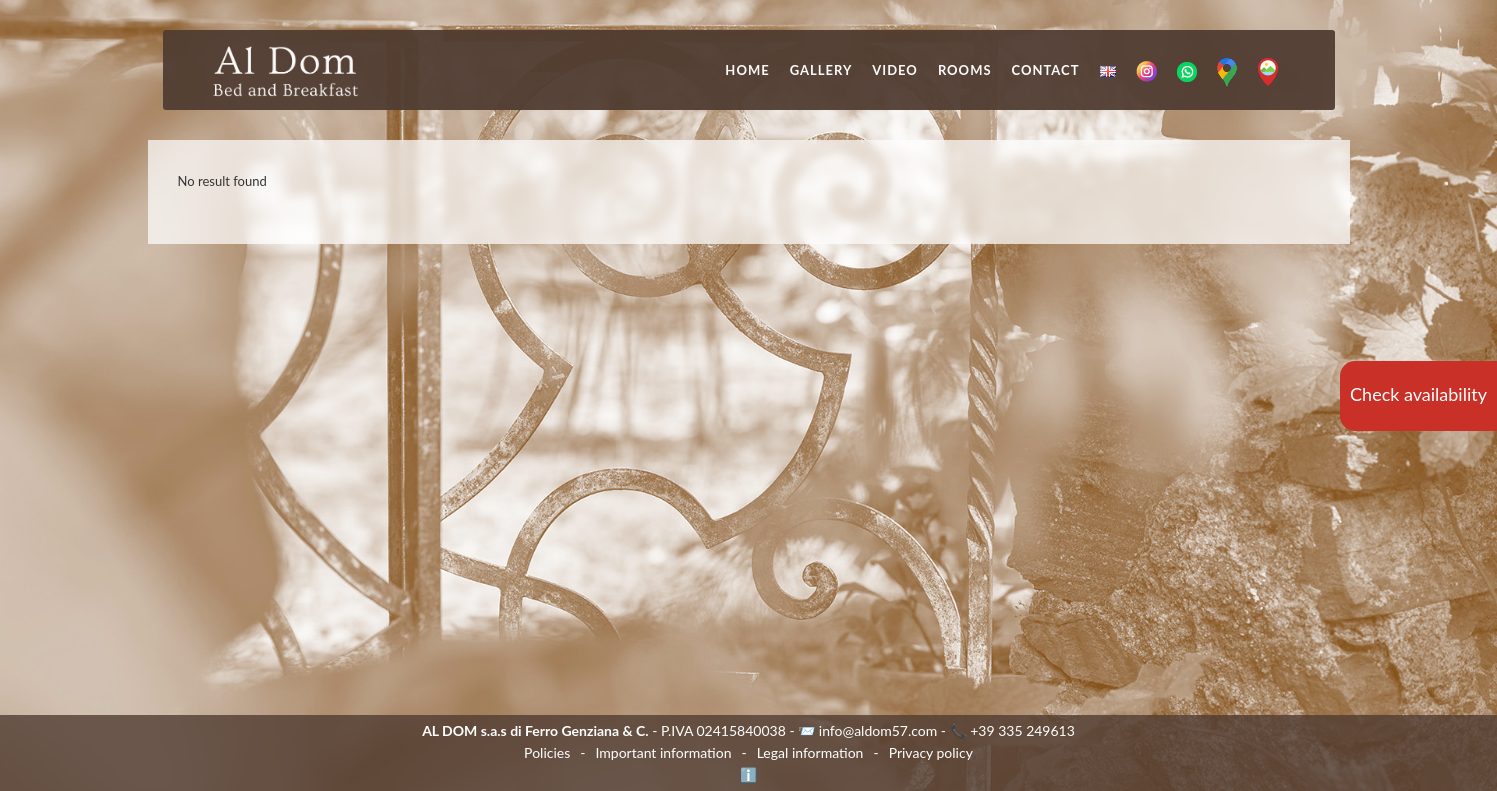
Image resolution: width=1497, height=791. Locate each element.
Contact (1046, 70)
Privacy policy (931, 752)
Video (895, 70)
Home (747, 70)
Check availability (1418, 394)
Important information (663, 752)
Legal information (810, 752)
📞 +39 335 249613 (1012, 730)
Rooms (965, 70)
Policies (547, 752)
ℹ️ (748, 774)
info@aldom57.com (878, 730)
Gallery (821, 70)
